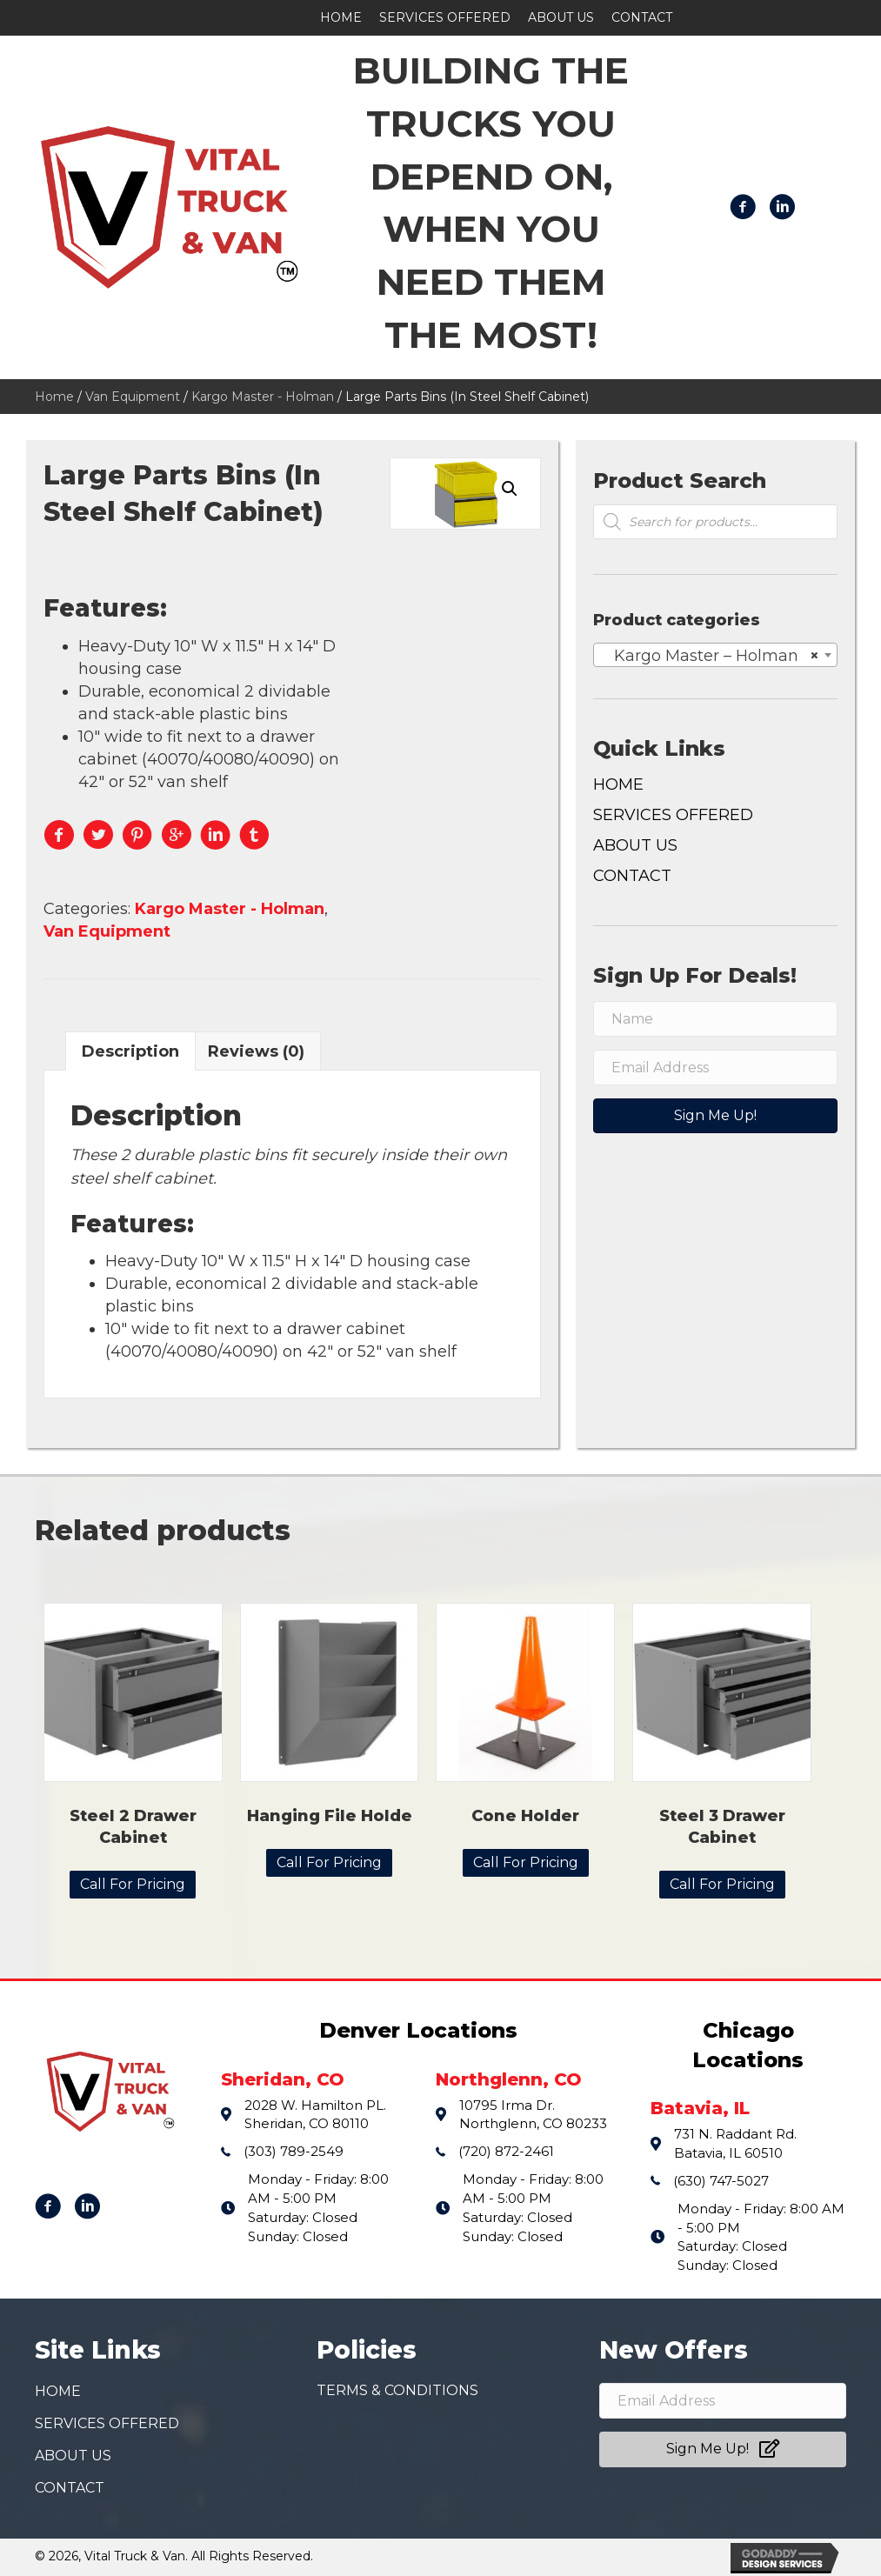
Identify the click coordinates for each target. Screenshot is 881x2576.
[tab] (130, 1051)
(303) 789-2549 (294, 2151)
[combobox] (715, 655)
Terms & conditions (397, 2391)
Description (130, 1051)
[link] (341, 18)
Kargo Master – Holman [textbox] (710, 656)
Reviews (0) (256, 1051)
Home (54, 396)
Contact (632, 875)
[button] (715, 1115)
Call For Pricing (132, 1884)
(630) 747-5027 (721, 2180)
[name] (715, 1019)
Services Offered (673, 814)
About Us (635, 845)
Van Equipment (132, 396)
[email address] (715, 1067)
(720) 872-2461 (506, 2151)
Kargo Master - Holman (262, 396)
